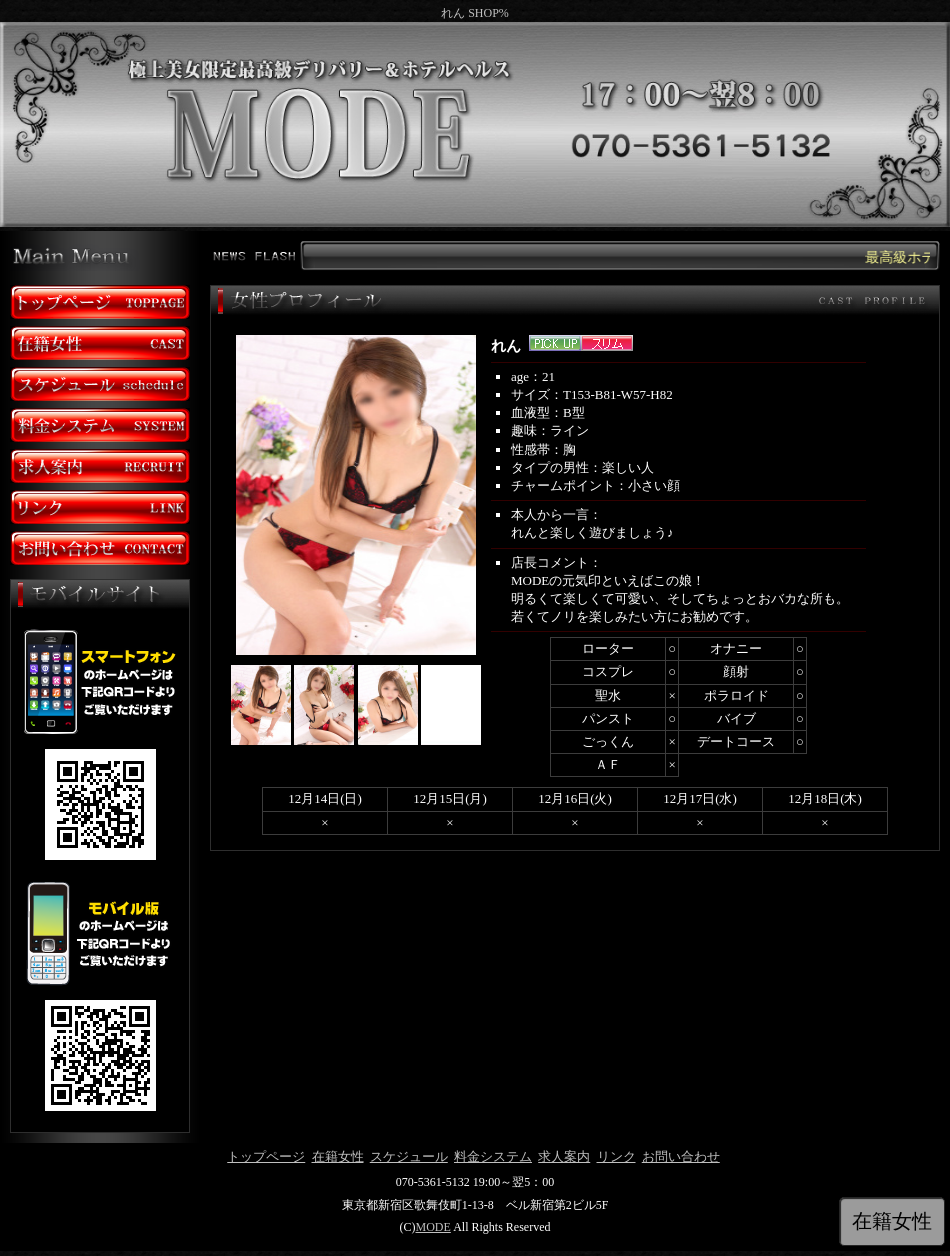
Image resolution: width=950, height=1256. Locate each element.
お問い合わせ (681, 1156)
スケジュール (409, 1156)
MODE (432, 1227)
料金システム (493, 1156)
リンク (616, 1156)
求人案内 (564, 1156)
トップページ (266, 1156)
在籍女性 (338, 1156)
